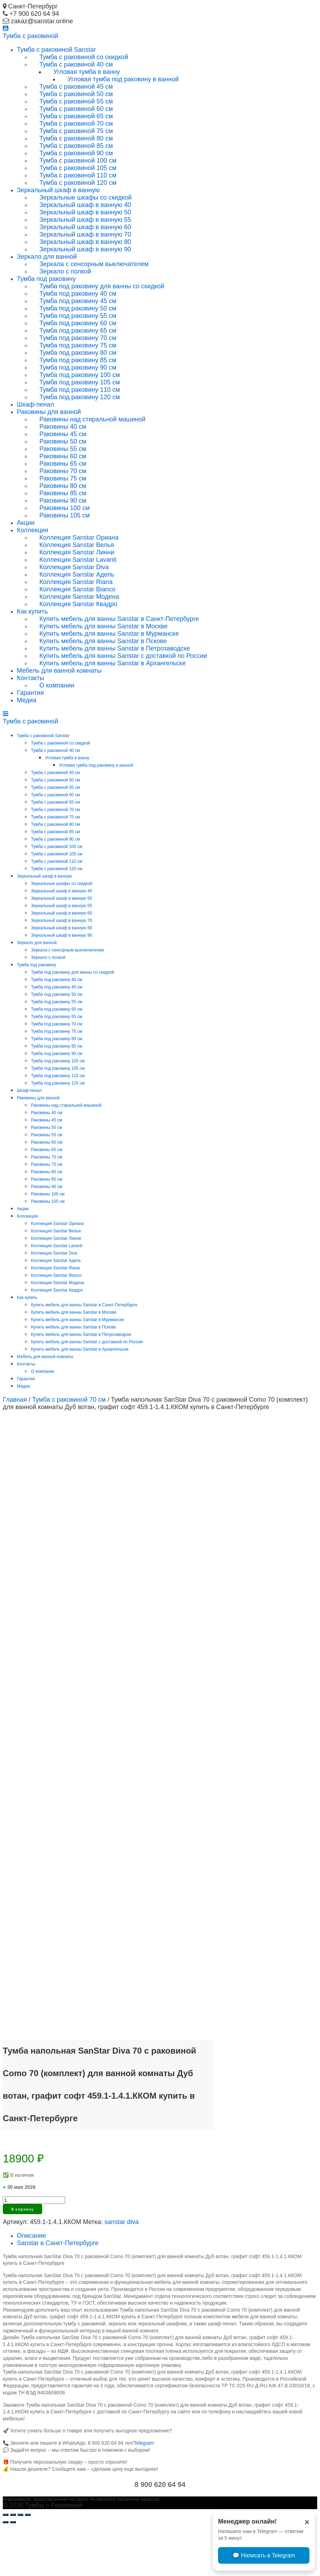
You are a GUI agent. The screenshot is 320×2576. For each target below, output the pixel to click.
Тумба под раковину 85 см (77, 360)
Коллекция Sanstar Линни (76, 552)
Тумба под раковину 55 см (77, 315)
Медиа (26, 700)
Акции (25, 522)
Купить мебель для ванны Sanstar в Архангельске (112, 663)
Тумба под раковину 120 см (79, 397)
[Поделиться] (13, 2564)
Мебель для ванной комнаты (59, 670)
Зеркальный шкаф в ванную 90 (85, 249)
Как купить (32, 611)
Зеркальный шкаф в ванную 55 (85, 219)
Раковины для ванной (49, 411)
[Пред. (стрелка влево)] (5, 2571)
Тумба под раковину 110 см (79, 389)
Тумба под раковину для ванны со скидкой (101, 286)
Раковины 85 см (62, 493)
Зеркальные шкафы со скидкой (85, 197)
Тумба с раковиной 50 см (76, 94)
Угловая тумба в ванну (86, 71)
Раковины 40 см (62, 426)
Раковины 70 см (62, 471)
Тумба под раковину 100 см (79, 374)
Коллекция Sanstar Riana (76, 581)
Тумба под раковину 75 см (77, 345)
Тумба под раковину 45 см (77, 300)
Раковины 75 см (62, 478)
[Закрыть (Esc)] (5, 2564)
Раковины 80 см (62, 485)
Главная (15, 1399)
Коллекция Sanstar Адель (76, 574)
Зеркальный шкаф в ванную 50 (85, 212)
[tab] (167, 2285)
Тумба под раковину (46, 278)
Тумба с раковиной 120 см (77, 182)
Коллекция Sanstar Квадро (78, 604)
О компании (56, 685)
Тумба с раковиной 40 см (76, 64)
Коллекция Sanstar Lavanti (77, 559)
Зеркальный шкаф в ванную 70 (85, 234)
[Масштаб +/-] (28, 2564)
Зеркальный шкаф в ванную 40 (85, 204)
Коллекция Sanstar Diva (74, 567)
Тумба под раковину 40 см (77, 293)
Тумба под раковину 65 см (77, 330)
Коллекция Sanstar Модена (79, 596)
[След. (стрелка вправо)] (13, 2571)
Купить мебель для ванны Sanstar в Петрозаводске (114, 648)
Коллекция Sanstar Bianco (77, 589)
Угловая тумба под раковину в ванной (123, 79)
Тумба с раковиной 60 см (76, 108)
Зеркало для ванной (47, 256)
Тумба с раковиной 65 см (76, 116)
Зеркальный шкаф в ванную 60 (85, 227)
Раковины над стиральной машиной (92, 419)
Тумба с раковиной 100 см (77, 160)
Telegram (144, 2492)
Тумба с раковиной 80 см (76, 138)
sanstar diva (121, 2271)
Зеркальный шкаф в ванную (58, 190)
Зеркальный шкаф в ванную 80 (85, 241)
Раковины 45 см (62, 434)
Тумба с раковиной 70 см (76, 123)
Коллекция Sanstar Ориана (79, 537)
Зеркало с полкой (65, 271)
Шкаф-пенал (35, 404)
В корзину (22, 2258)
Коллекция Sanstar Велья (76, 544)
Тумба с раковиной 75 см (76, 130)
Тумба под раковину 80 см (77, 352)
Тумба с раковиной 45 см (76, 86)
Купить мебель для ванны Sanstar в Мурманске (109, 633)
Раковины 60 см (62, 456)
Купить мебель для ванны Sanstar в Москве (103, 626)
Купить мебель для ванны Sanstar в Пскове (103, 641)
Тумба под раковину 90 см (77, 367)
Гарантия (30, 692)
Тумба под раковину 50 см (77, 308)
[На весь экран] (20, 2564)
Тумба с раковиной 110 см (77, 175)
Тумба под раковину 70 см (77, 337)
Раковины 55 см (62, 448)
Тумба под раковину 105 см (79, 382)
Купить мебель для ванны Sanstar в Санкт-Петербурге (119, 618)
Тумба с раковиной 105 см (77, 167)
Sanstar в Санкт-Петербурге (57, 2292)
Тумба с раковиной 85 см (76, 145)
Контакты (30, 677)
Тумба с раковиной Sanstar (56, 49)
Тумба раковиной (30, 35)
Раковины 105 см (64, 515)
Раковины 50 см (62, 441)
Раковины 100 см (64, 507)
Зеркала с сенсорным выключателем (94, 264)
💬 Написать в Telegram (263, 2555)
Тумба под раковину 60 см (77, 323)
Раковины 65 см (62, 463)
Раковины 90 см (62, 500)
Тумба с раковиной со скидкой (83, 57)
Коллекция (32, 530)
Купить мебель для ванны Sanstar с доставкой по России (123, 655)
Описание (31, 2284)
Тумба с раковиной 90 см (76, 153)
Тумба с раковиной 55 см (76, 101)
